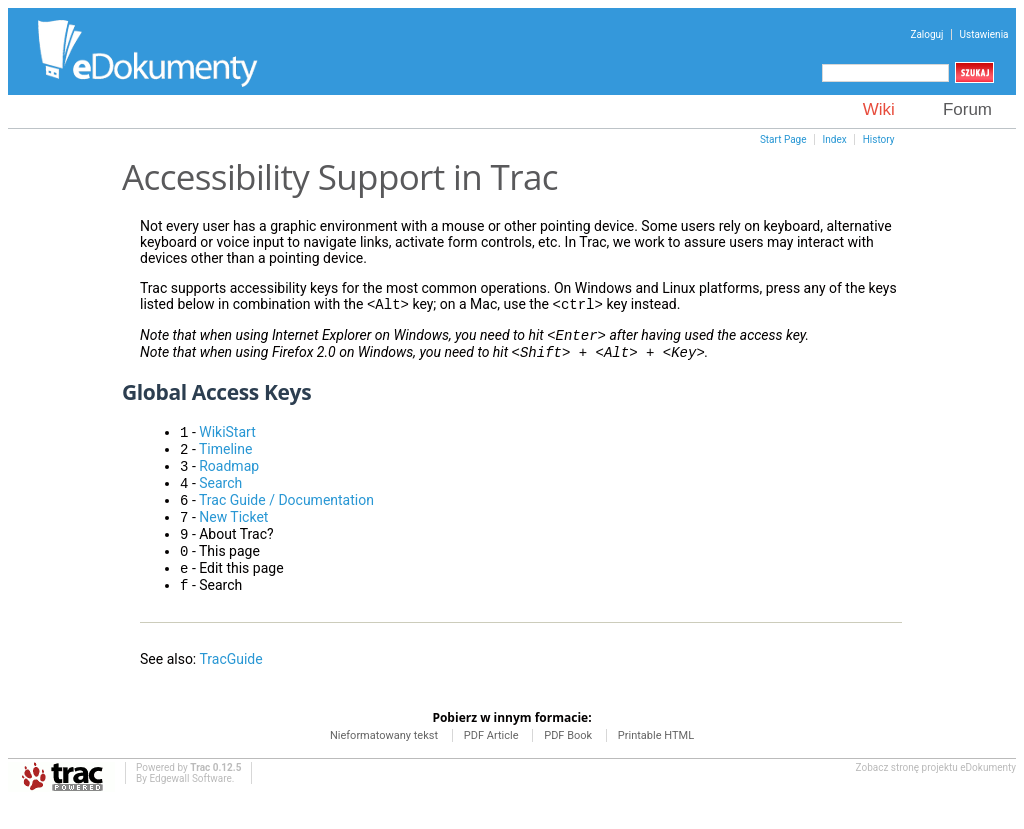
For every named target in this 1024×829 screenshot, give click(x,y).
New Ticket (233, 535)
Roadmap (229, 478)
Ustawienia (984, 34)
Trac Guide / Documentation (286, 516)
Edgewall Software (190, 804)
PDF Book (569, 761)
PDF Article (492, 761)
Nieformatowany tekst (385, 761)
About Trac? (236, 554)
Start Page (783, 139)
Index (835, 139)
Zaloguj (926, 34)
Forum (967, 109)
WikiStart (227, 440)
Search (220, 497)
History (879, 139)
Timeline (225, 459)
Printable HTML (656, 761)
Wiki (879, 109)
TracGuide (230, 685)
